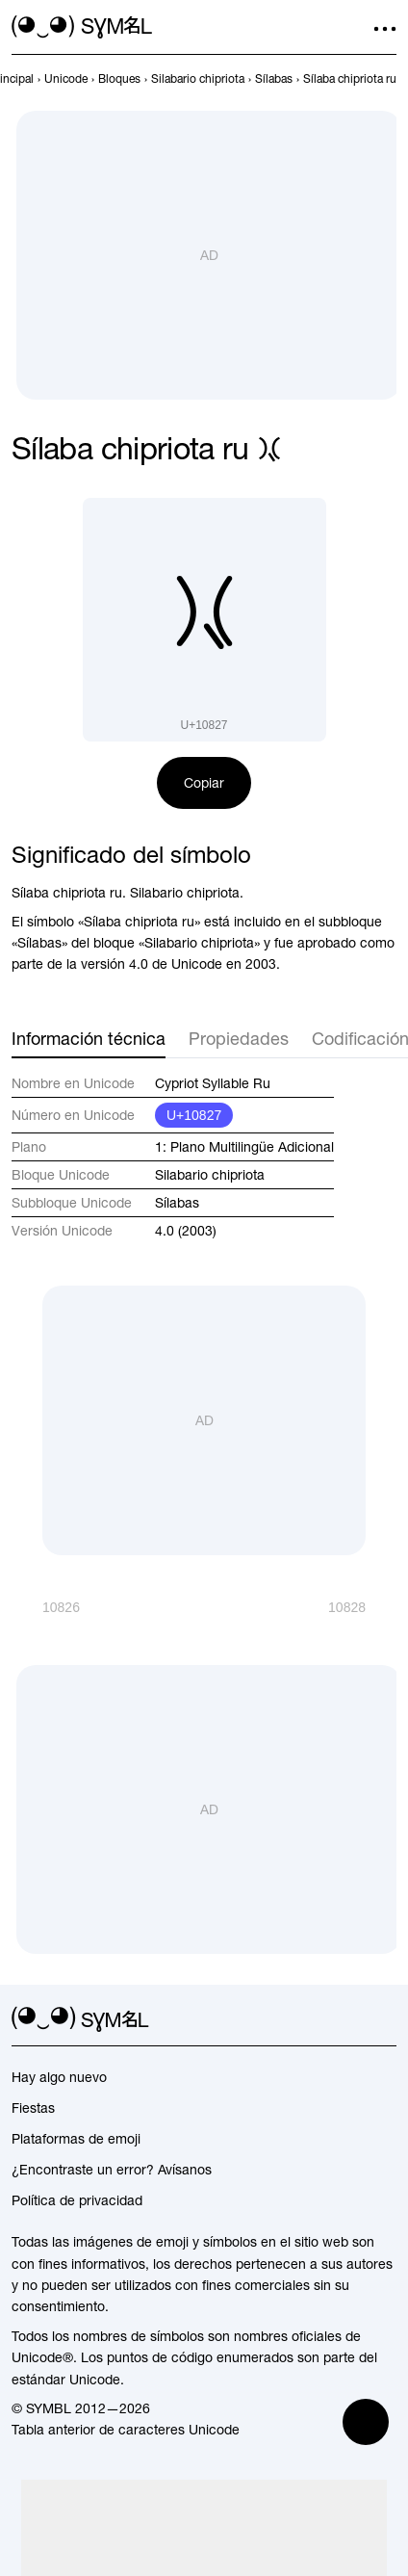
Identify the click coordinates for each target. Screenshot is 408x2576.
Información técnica (89, 1038)
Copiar (204, 783)
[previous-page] (66, 79)
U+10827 (193, 1115)
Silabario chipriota (210, 1175)
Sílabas (177, 1202)
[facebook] (384, 2019)
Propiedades (239, 1038)
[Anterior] (46, 1607)
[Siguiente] (362, 1607)
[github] (350, 2019)
